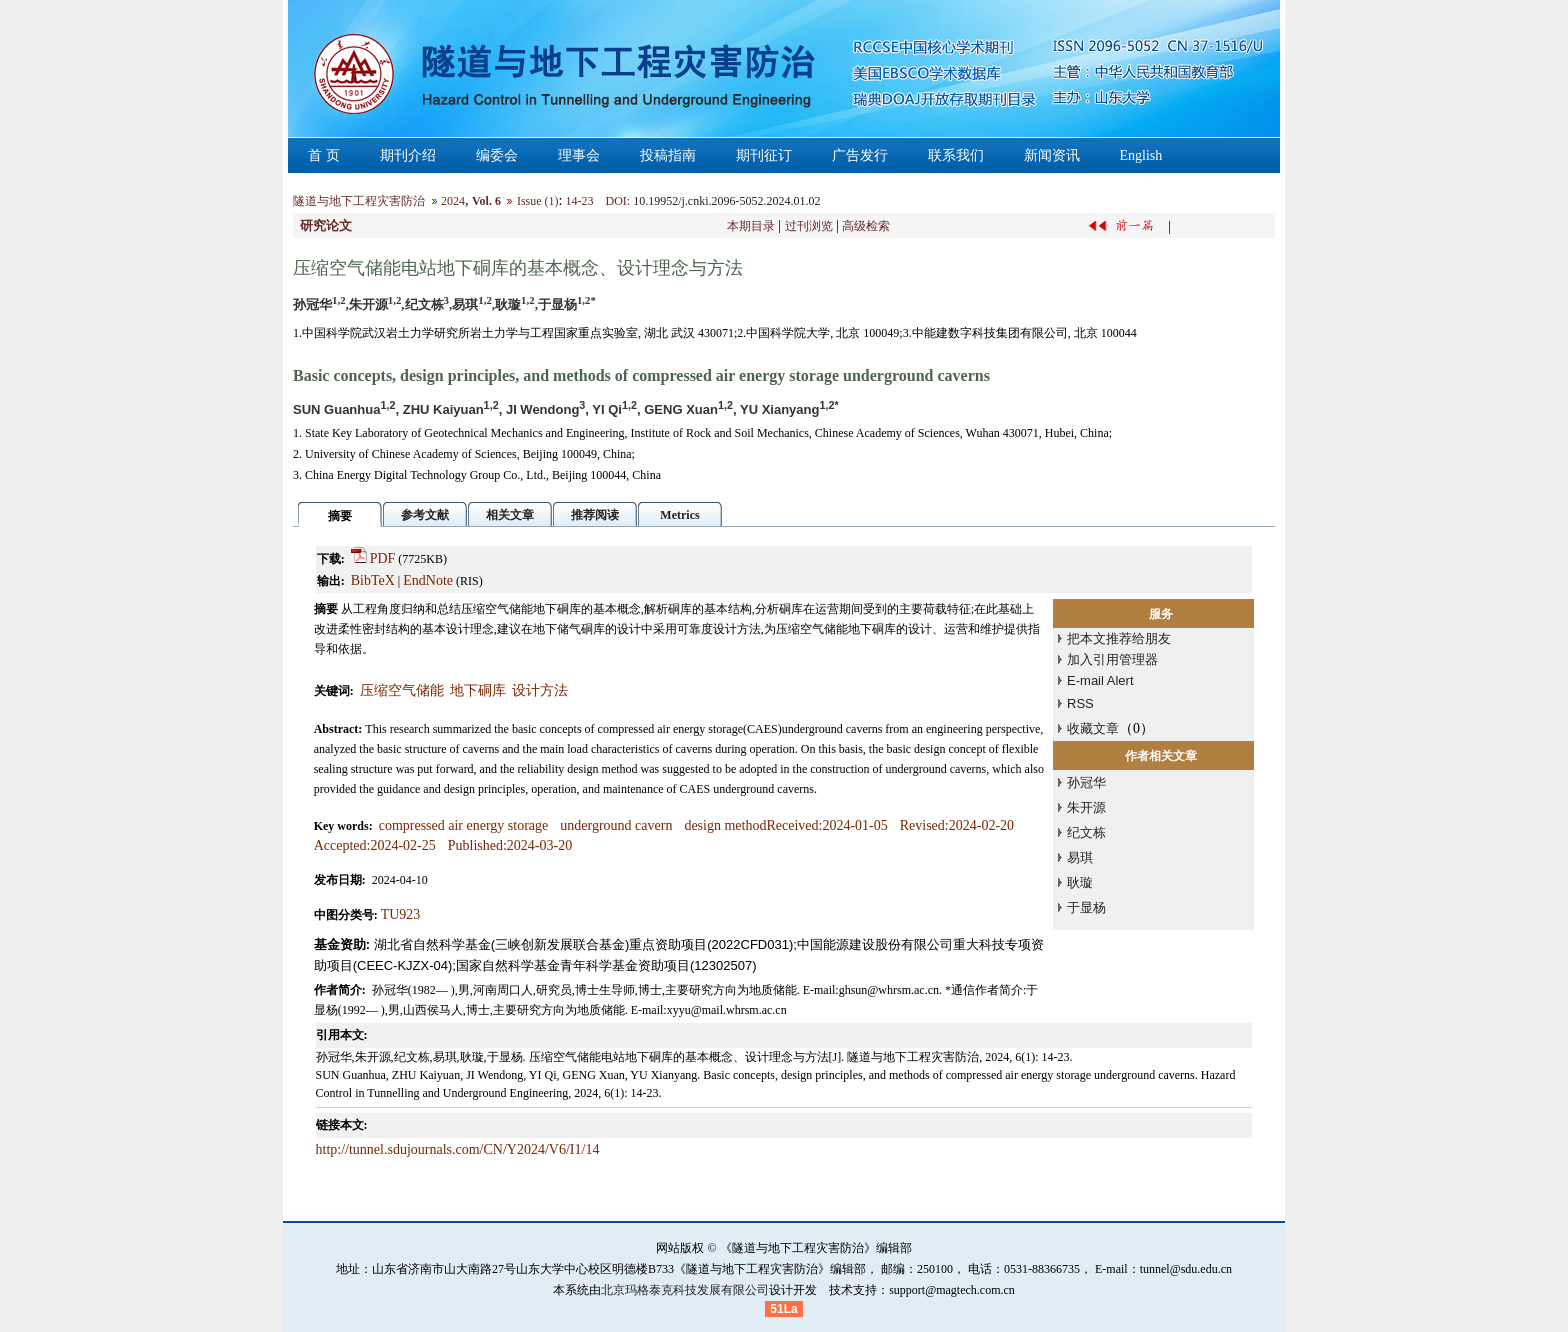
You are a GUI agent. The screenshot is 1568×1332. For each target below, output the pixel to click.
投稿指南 (668, 155)
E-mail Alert (1100, 680)
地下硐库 (478, 690)
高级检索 (866, 226)
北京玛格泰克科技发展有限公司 (685, 1290)
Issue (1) (538, 201)
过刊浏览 (809, 226)
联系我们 (956, 155)
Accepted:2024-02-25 (375, 845)
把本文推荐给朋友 (1119, 638)
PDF (383, 558)
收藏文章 (1093, 728)
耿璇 (1080, 882)
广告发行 (860, 155)
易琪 (1080, 857)
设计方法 (540, 690)
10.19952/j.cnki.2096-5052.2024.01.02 (726, 201)
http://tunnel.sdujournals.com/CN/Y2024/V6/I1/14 (458, 1149)
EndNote (428, 580)
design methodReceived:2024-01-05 (785, 825)
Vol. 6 (486, 201)
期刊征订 (764, 155)
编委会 (497, 155)
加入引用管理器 (1112, 659)
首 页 (324, 155)
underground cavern (616, 825)
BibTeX (373, 580)
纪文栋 (1086, 832)
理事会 (579, 155)
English (1141, 155)
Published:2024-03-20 (510, 845)
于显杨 (1086, 907)
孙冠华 (1086, 782)
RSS (1080, 703)
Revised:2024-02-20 (957, 825)
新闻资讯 (1052, 155)
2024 (453, 201)
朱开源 (1086, 807)
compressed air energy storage (464, 825)
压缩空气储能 (402, 690)
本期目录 (751, 226)
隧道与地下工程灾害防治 (359, 201)
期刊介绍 (408, 155)
